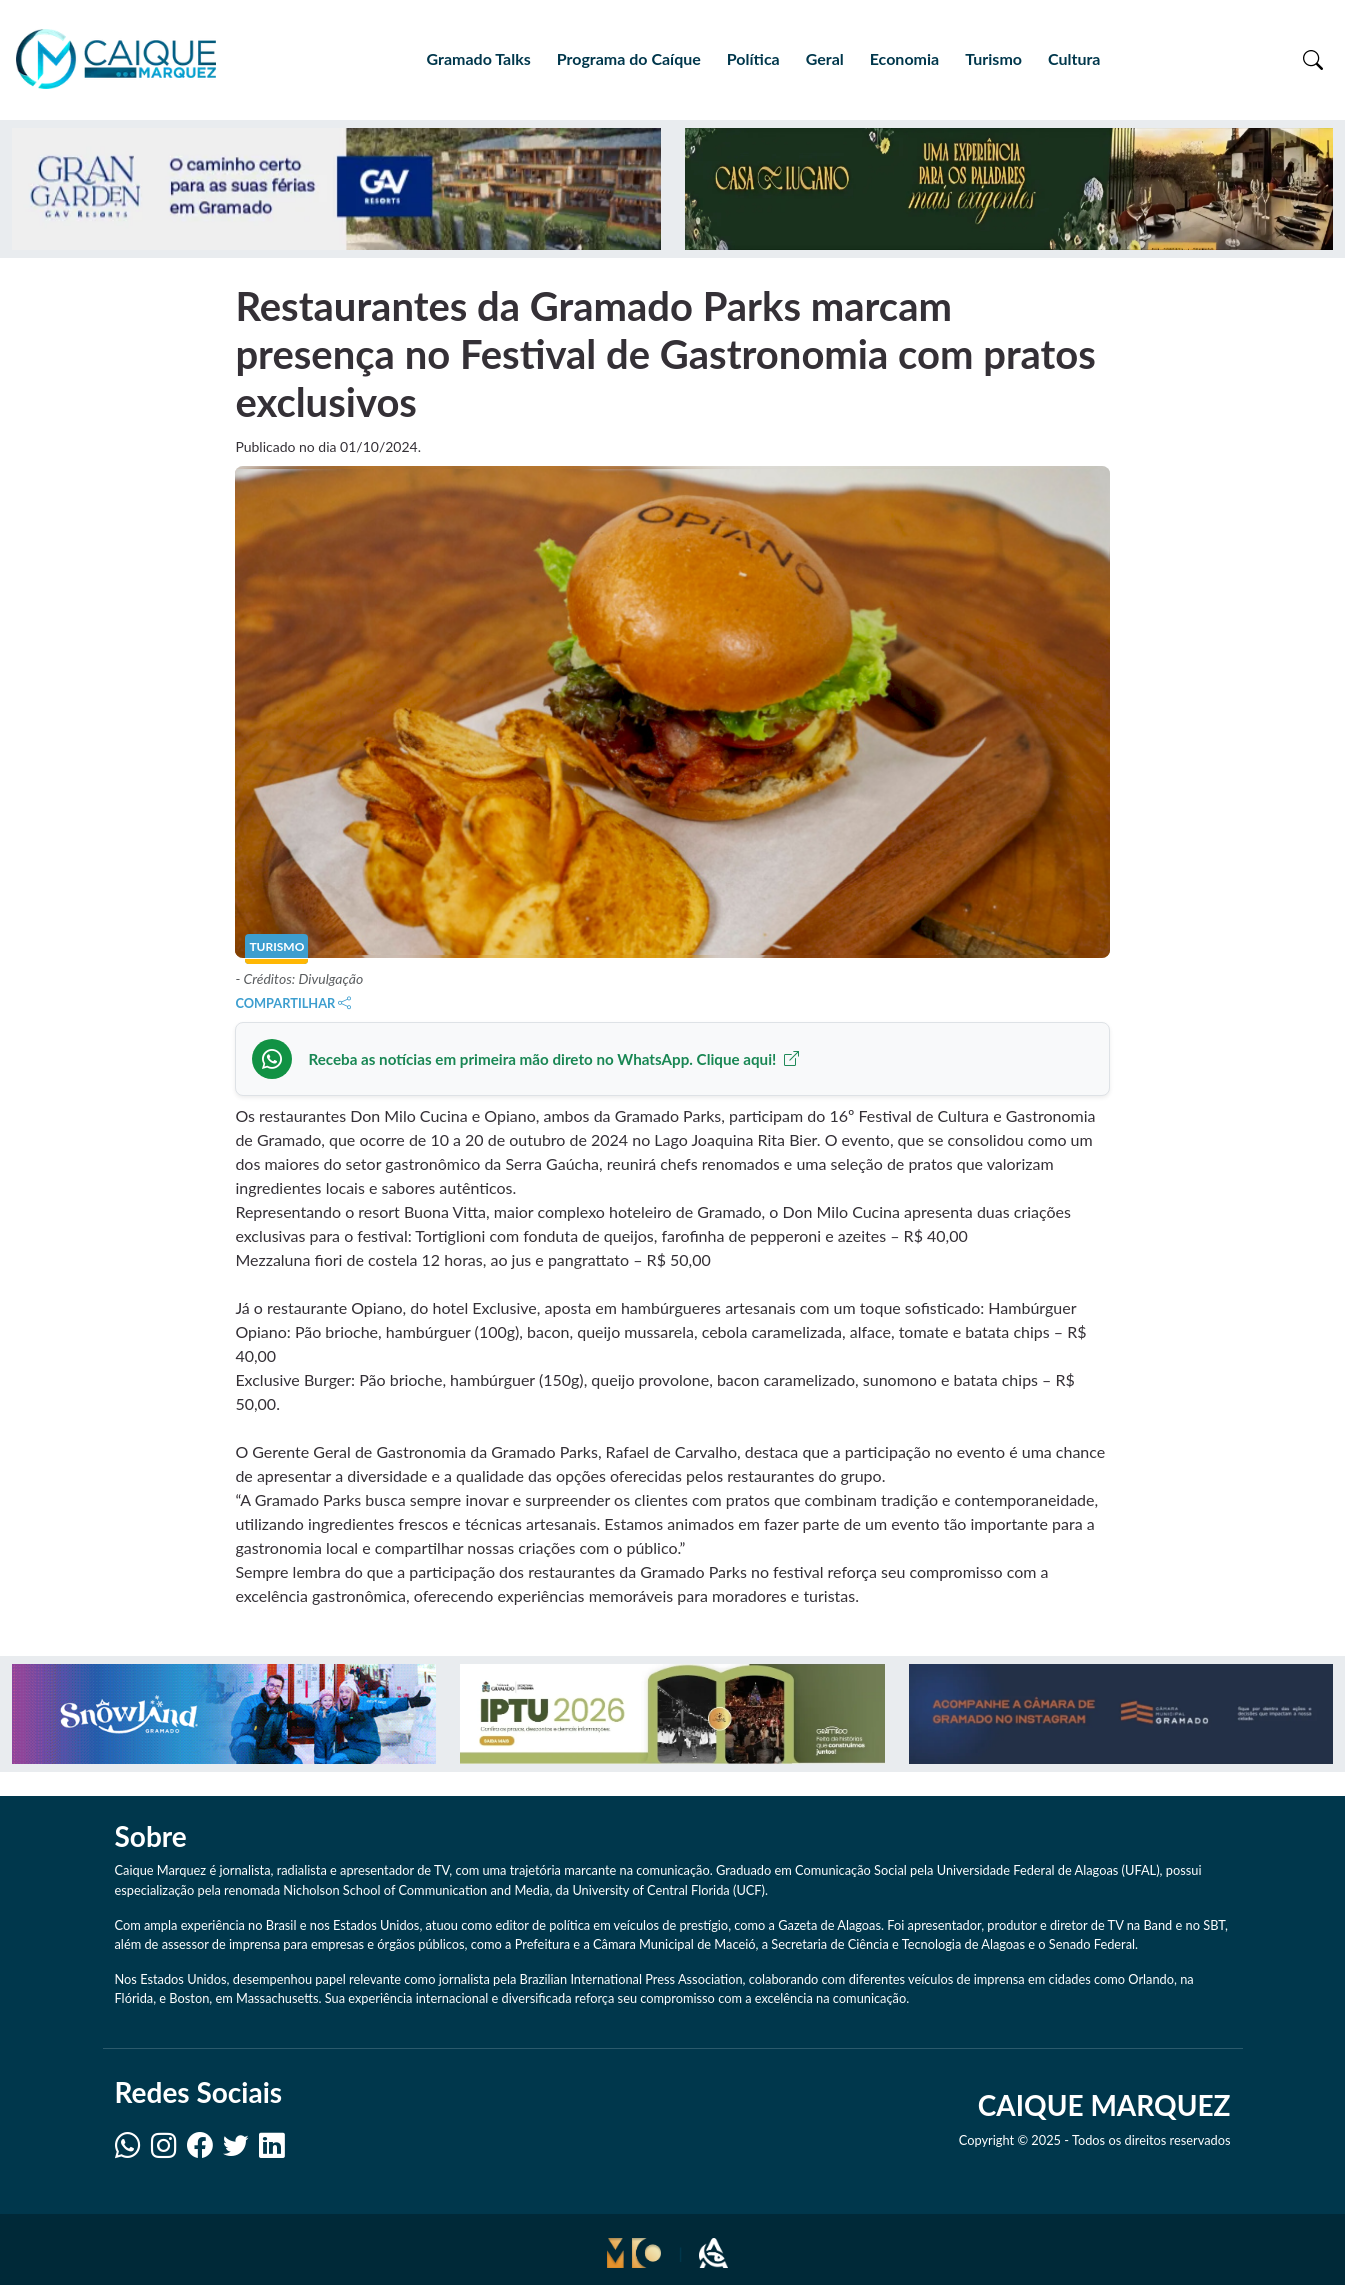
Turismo (993, 58)
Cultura (1074, 58)
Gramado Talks (479, 58)
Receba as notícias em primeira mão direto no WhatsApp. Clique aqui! (553, 1059)
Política (753, 58)
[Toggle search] (1313, 59)
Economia (904, 58)
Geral (825, 58)
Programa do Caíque (629, 58)
